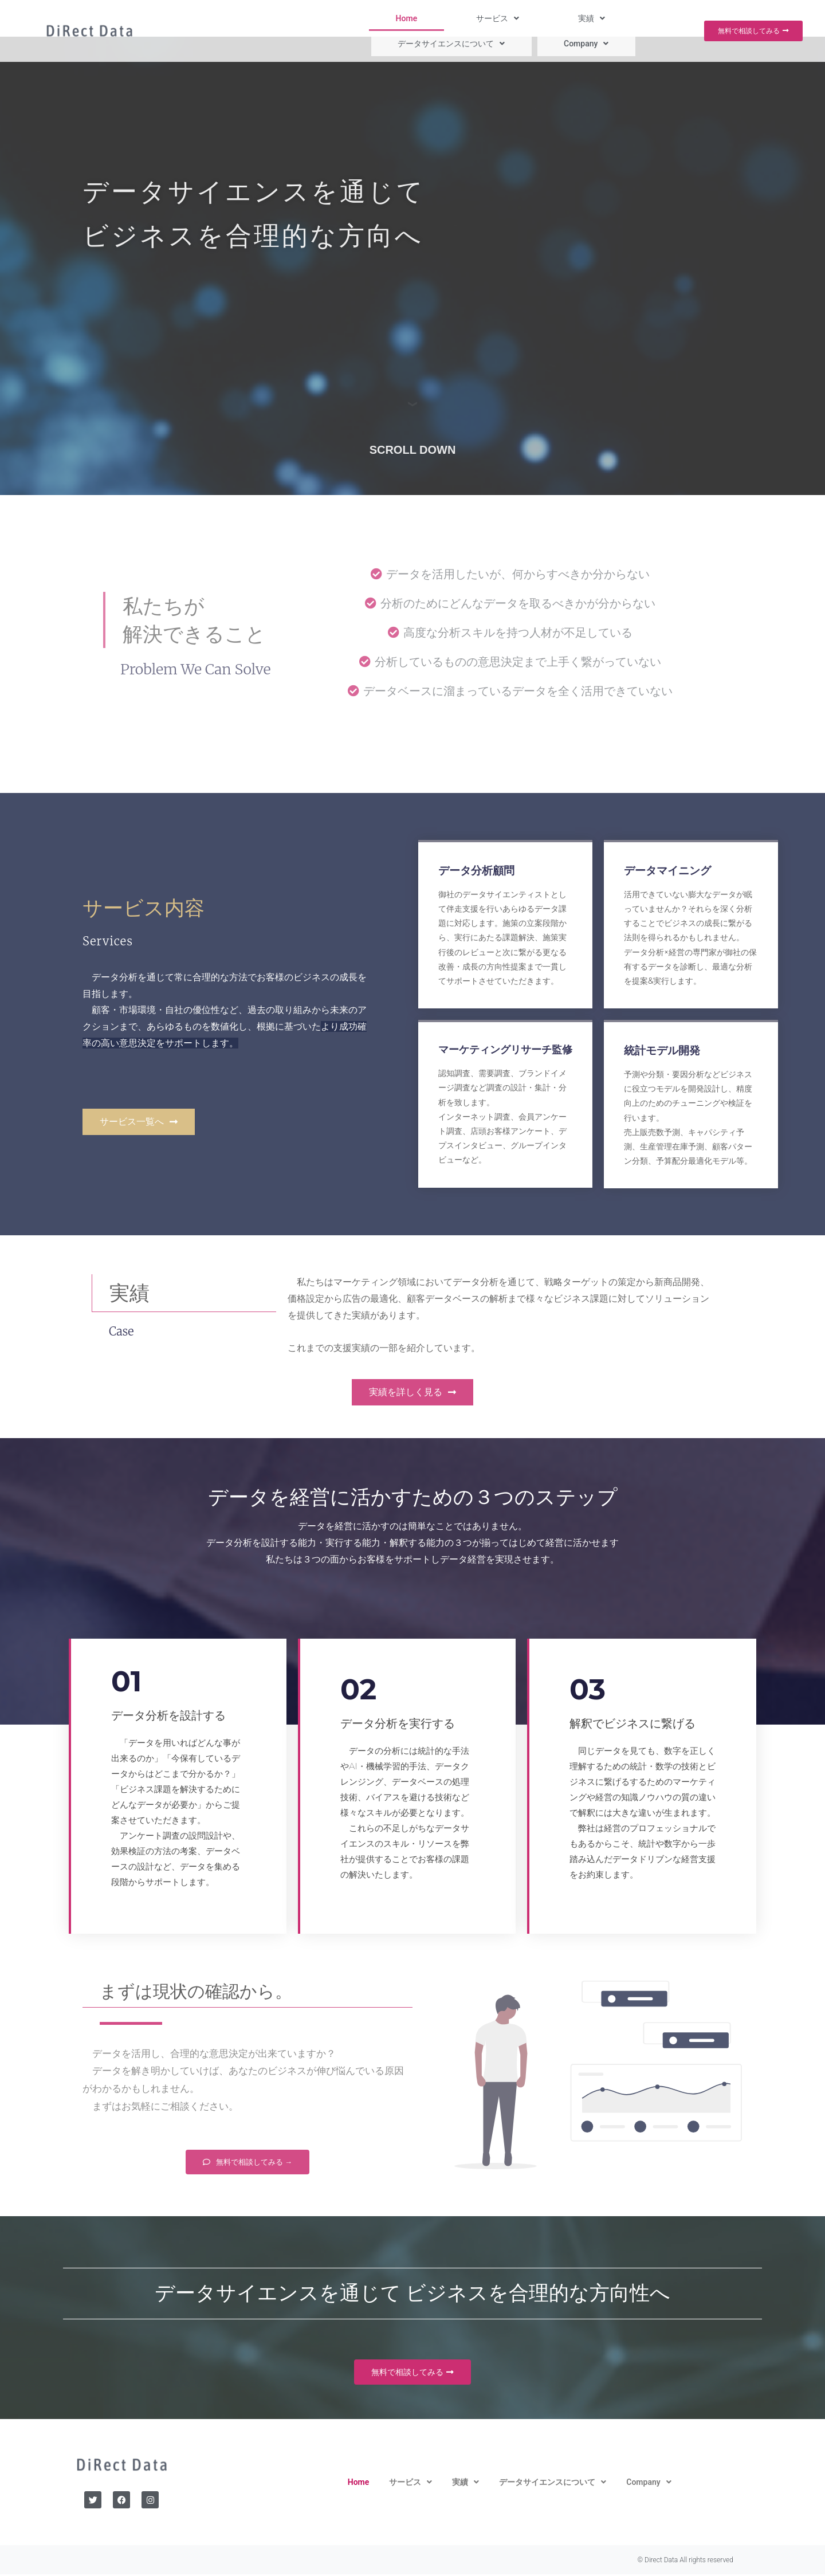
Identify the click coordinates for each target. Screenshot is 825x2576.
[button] (401, 18)
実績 (459, 18)
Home (347, 18)
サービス (401, 18)
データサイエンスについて (549, 18)
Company (648, 18)
